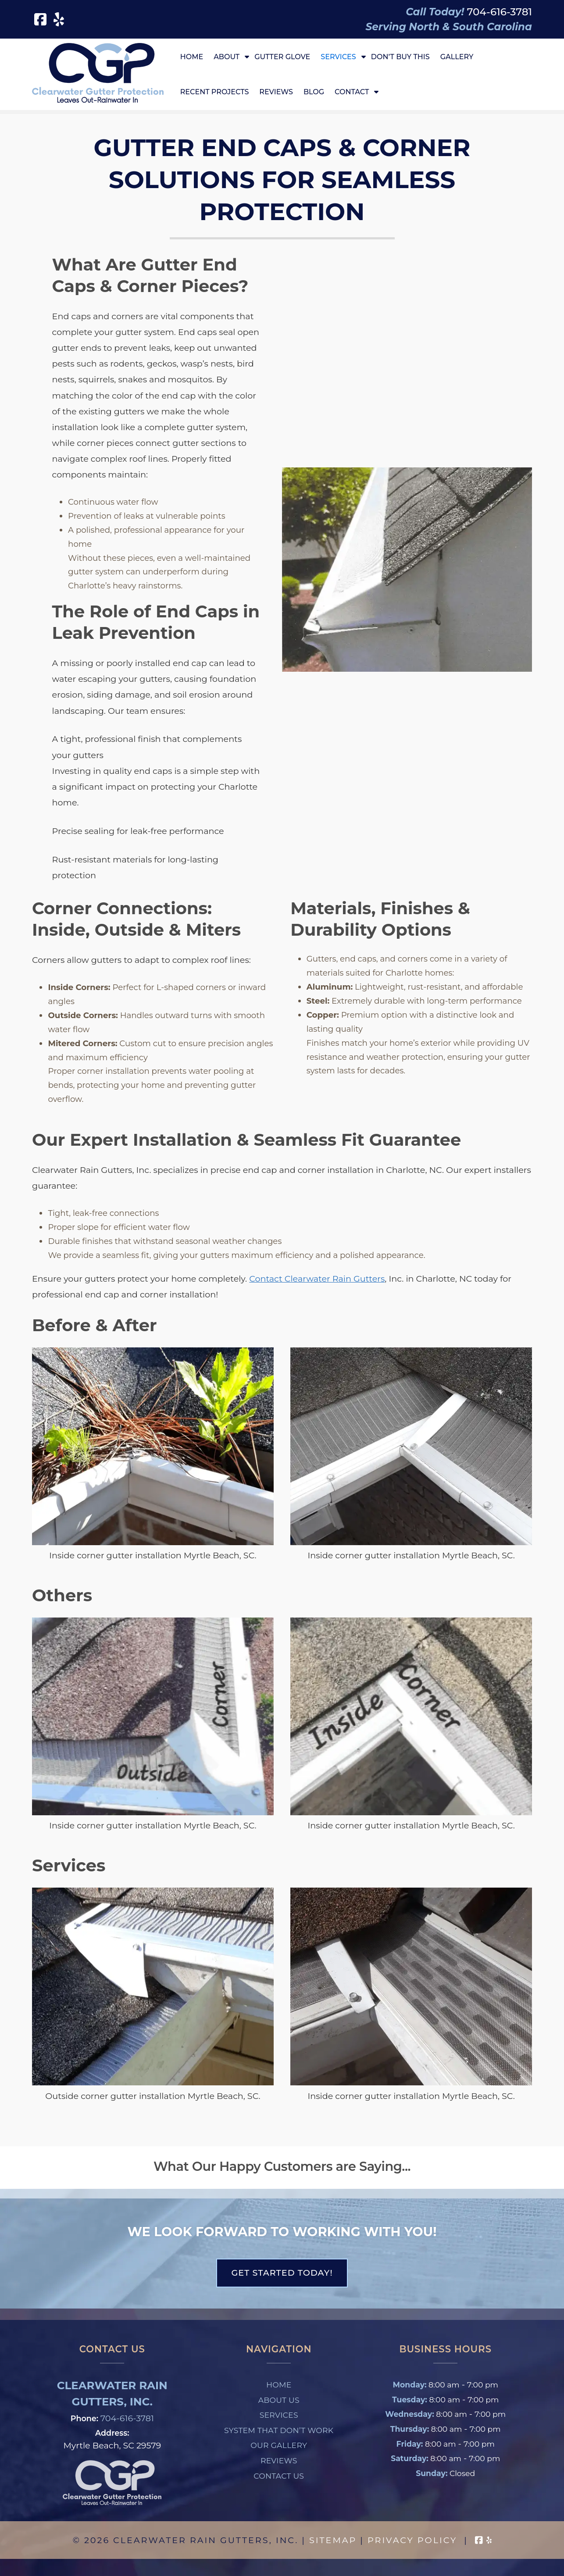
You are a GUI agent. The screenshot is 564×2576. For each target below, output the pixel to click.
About (226, 57)
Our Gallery (278, 2445)
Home (191, 57)
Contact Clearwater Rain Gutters (317, 1278)
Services (338, 57)
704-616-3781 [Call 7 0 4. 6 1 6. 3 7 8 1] (127, 2418)
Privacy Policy (412, 2540)
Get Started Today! (281, 2272)
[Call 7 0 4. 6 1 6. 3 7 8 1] (499, 12)
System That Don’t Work (278, 2430)
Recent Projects (214, 92)
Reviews (276, 92)
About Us (279, 2400)
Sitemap (333, 2540)
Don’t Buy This (400, 57)
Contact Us (278, 2475)
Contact (352, 92)
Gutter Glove (282, 57)
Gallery (457, 57)
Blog (313, 92)
